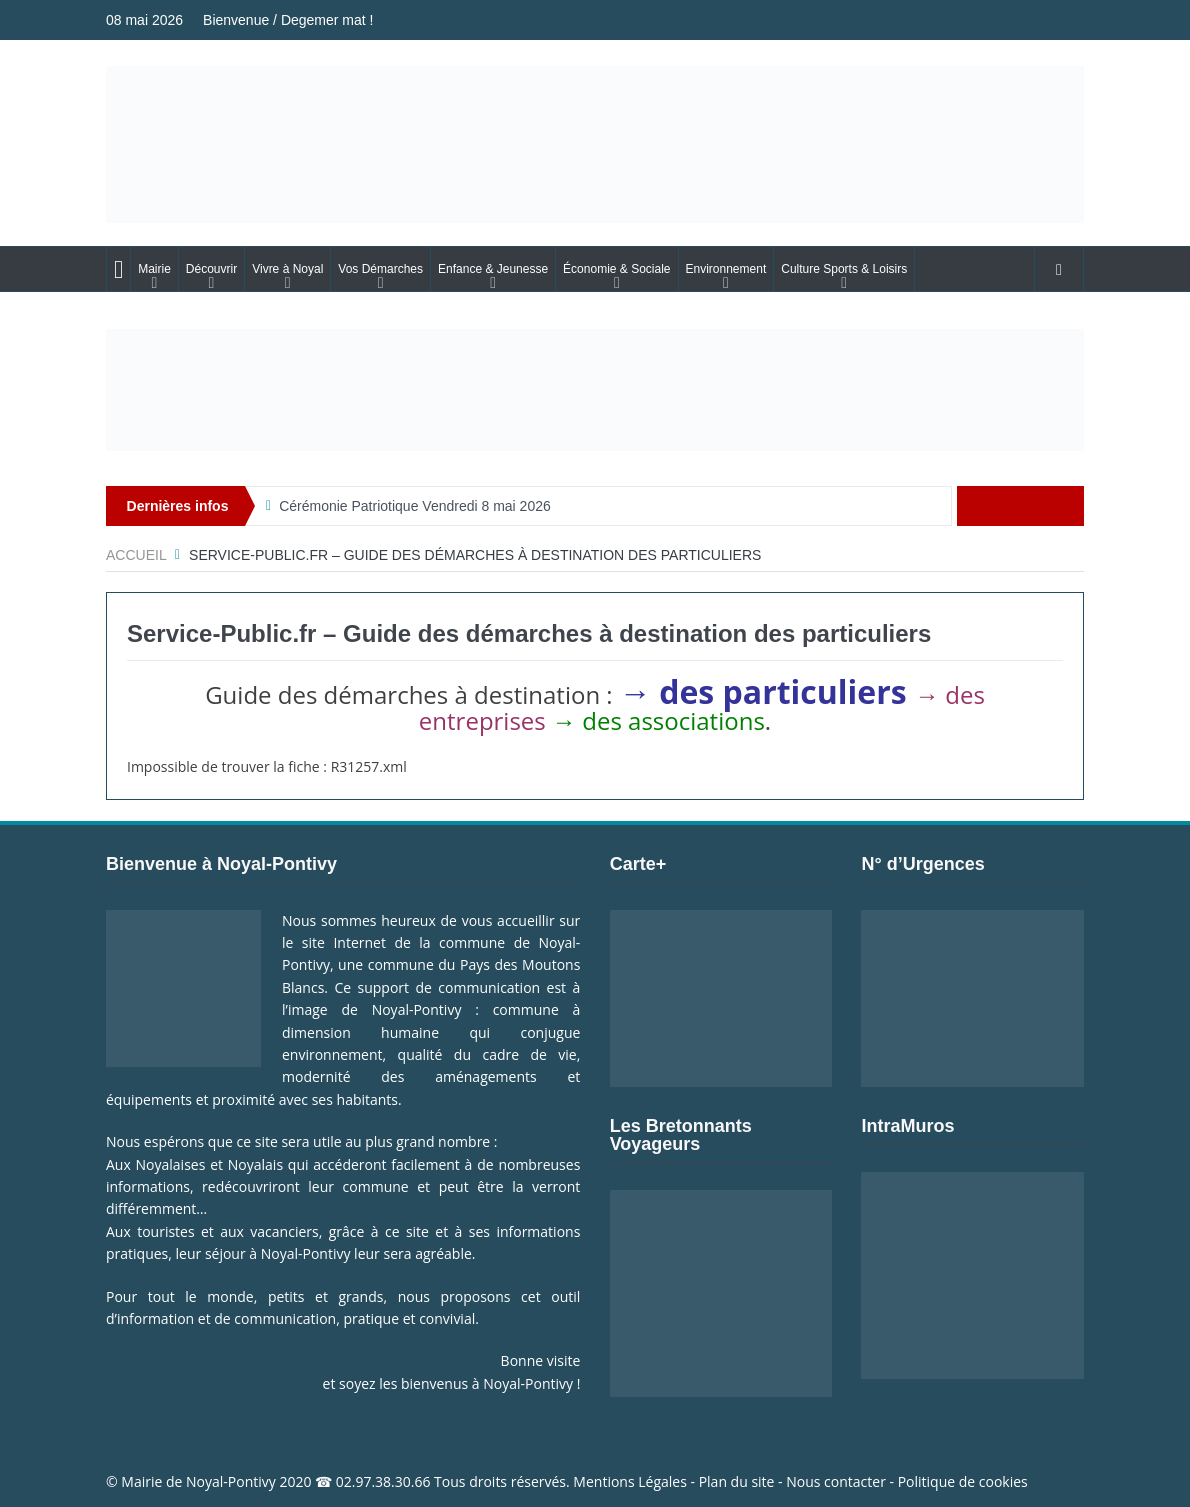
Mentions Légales (630, 1481)
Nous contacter (836, 1481)
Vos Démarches (380, 269)
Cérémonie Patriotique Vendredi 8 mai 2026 (415, 506)
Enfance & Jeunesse (493, 269)
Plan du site (737, 1481)
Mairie (154, 269)
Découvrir (211, 269)
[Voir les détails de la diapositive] (595, 390)
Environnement (726, 269)
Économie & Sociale (616, 269)
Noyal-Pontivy (231, 1481)
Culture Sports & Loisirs (844, 269)
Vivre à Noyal (287, 269)
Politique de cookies (963, 1481)
